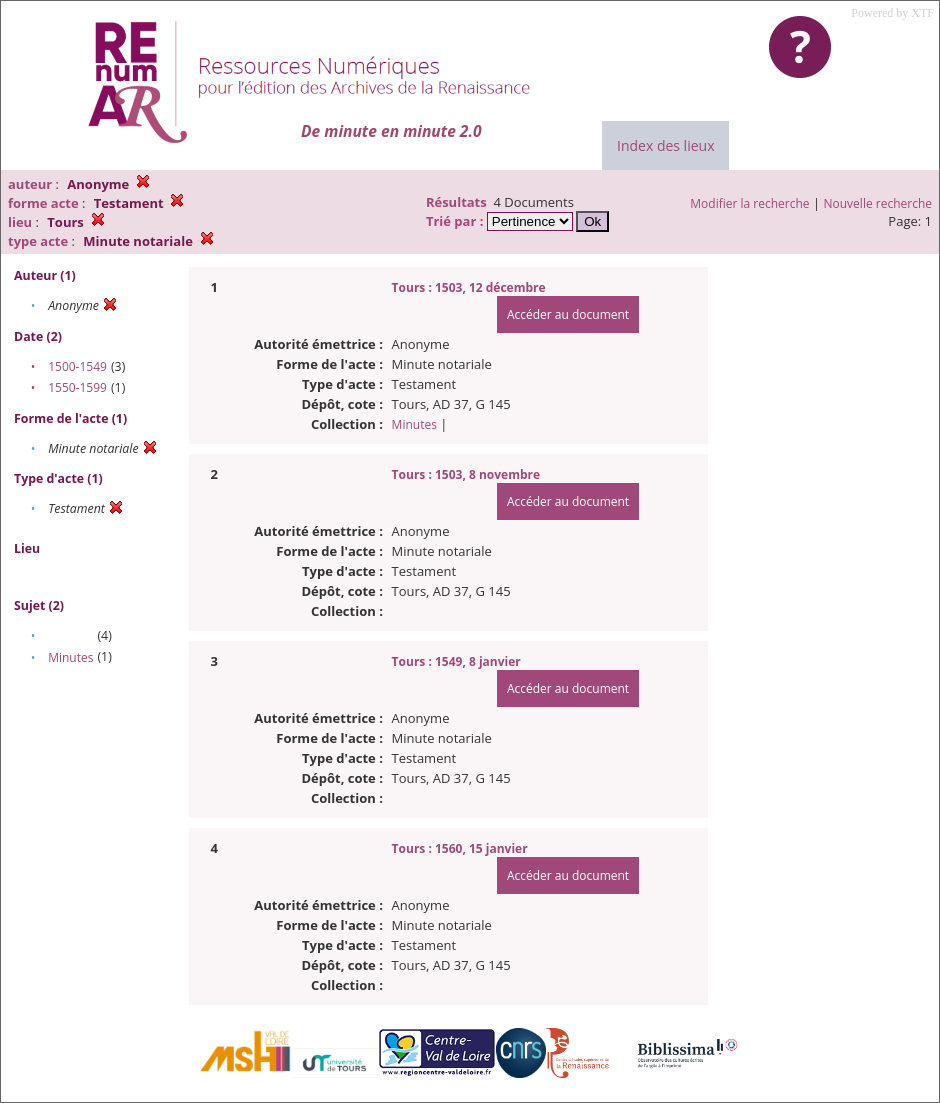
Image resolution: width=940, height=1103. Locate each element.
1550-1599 (77, 387)
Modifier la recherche (749, 203)
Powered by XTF (892, 13)
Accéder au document (568, 314)
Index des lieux (665, 145)
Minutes (70, 657)
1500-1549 (77, 366)
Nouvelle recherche (878, 203)
